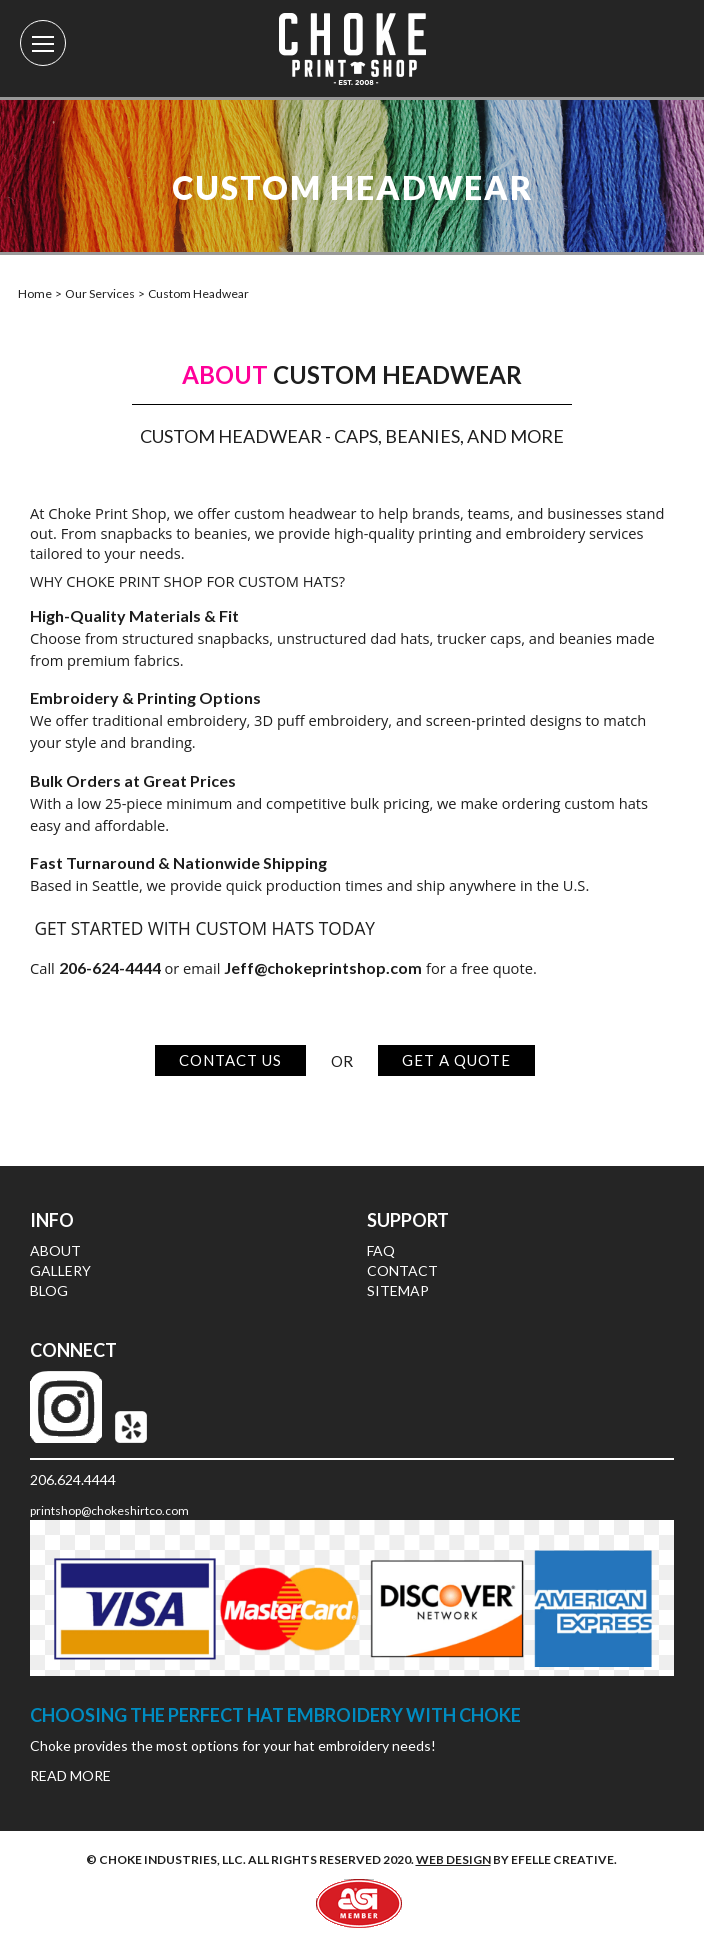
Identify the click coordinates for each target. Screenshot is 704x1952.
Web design (453, 1859)
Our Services (100, 293)
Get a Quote (456, 1060)
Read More (70, 1775)
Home (35, 293)
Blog (49, 1290)
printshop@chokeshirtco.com (109, 1510)
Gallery (60, 1270)
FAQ (381, 1250)
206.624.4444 (73, 1479)
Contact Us (230, 1060)
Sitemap (398, 1290)
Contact (402, 1270)
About (55, 1250)
